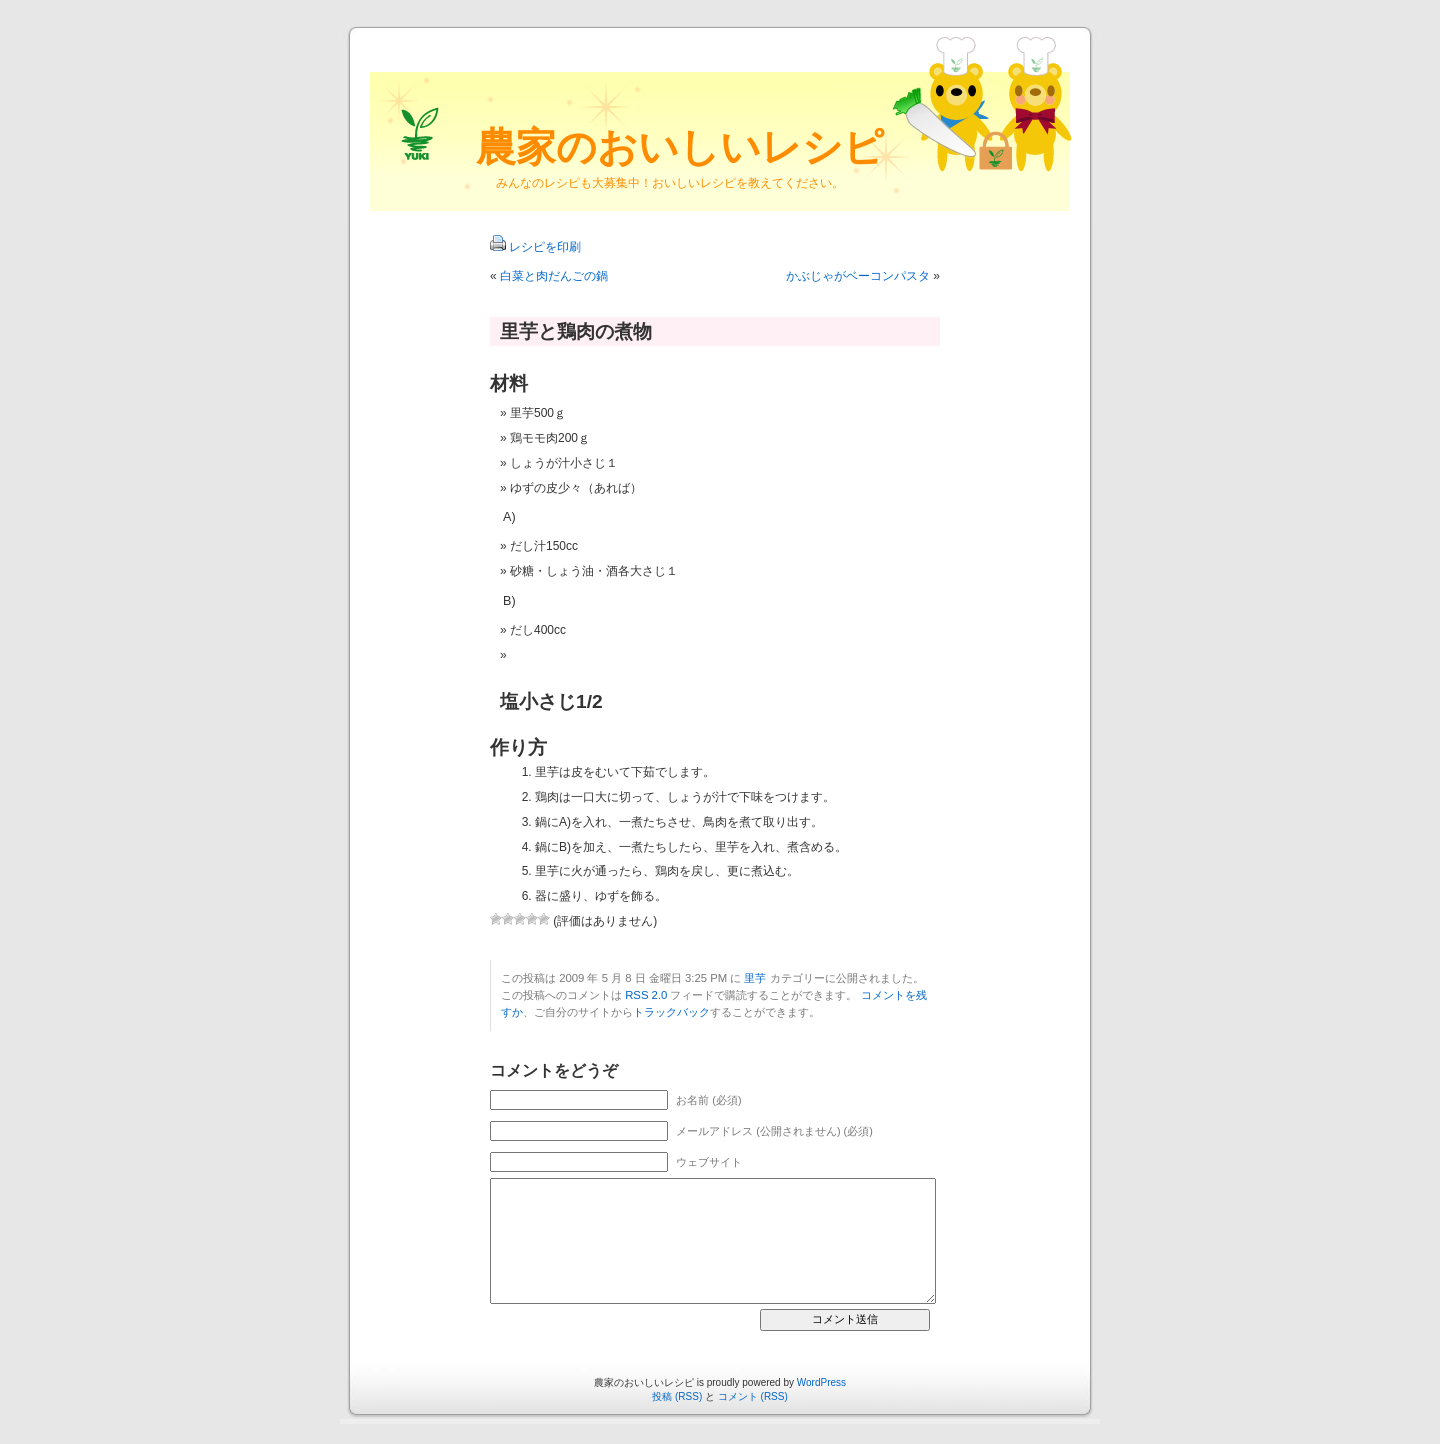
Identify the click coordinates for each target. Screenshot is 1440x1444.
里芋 (755, 978)
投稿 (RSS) (677, 1396)
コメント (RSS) (753, 1396)
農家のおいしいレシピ (680, 147)
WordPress (821, 1382)
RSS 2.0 (646, 995)
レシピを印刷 (545, 247)
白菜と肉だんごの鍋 (554, 276)
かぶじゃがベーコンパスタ (858, 276)
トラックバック (671, 1012)
